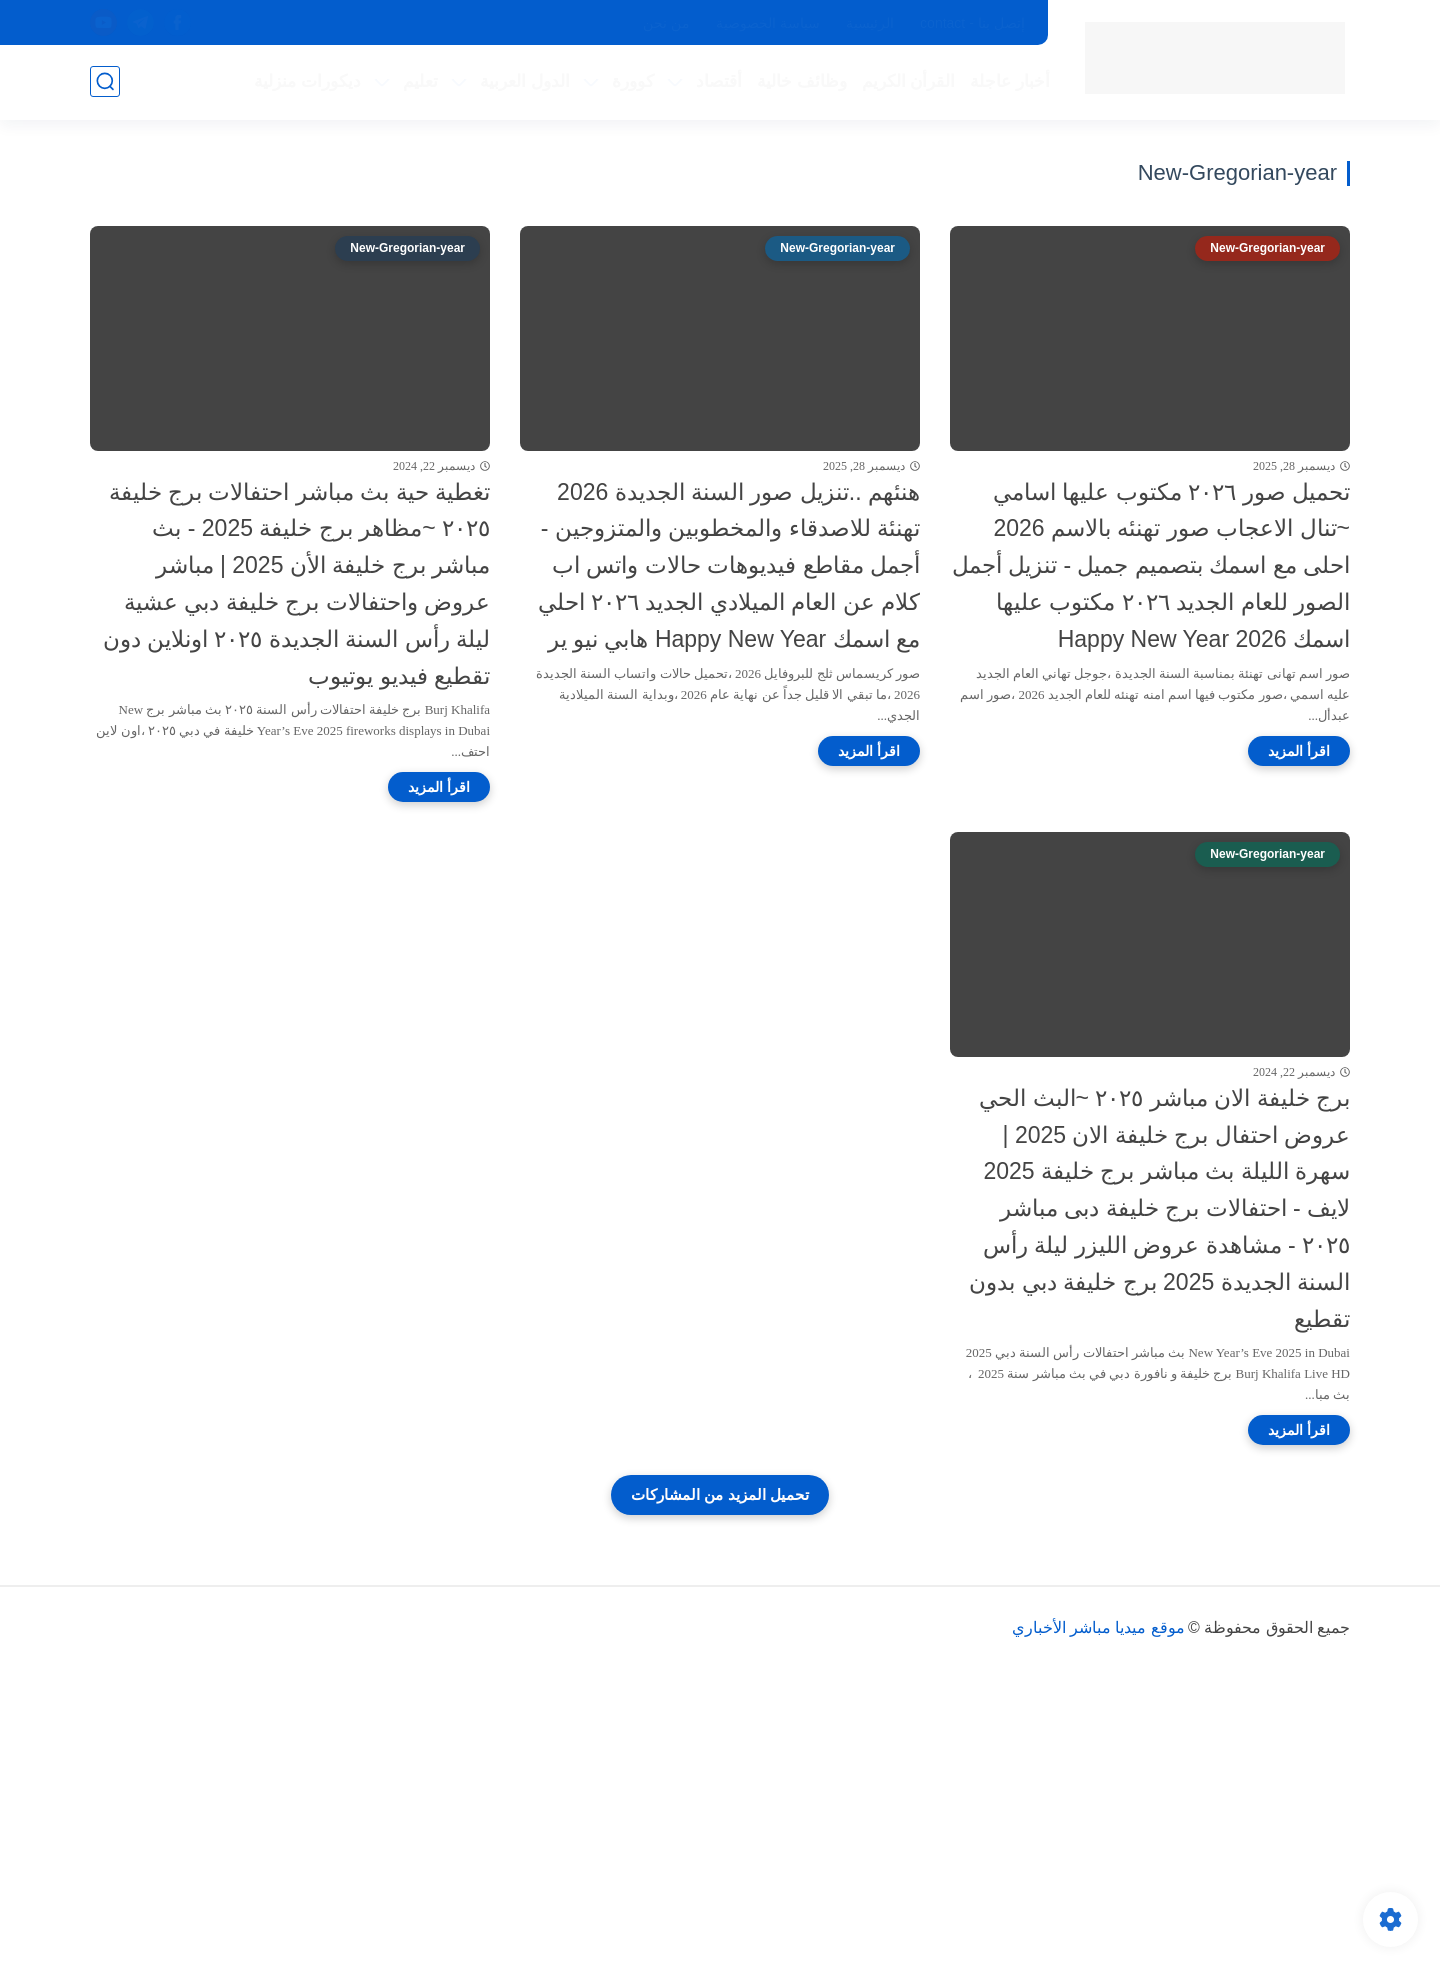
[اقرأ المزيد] (1299, 751)
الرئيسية (870, 23)
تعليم (420, 81)
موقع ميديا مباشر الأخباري (1098, 1627)
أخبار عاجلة (1010, 81)
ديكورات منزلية (307, 81)
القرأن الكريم (909, 81)
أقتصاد (719, 81)
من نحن (666, 23)
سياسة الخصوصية (768, 23)
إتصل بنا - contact (972, 23)
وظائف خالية (802, 81)
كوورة (633, 81)
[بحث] (105, 81)
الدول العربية (525, 81)
